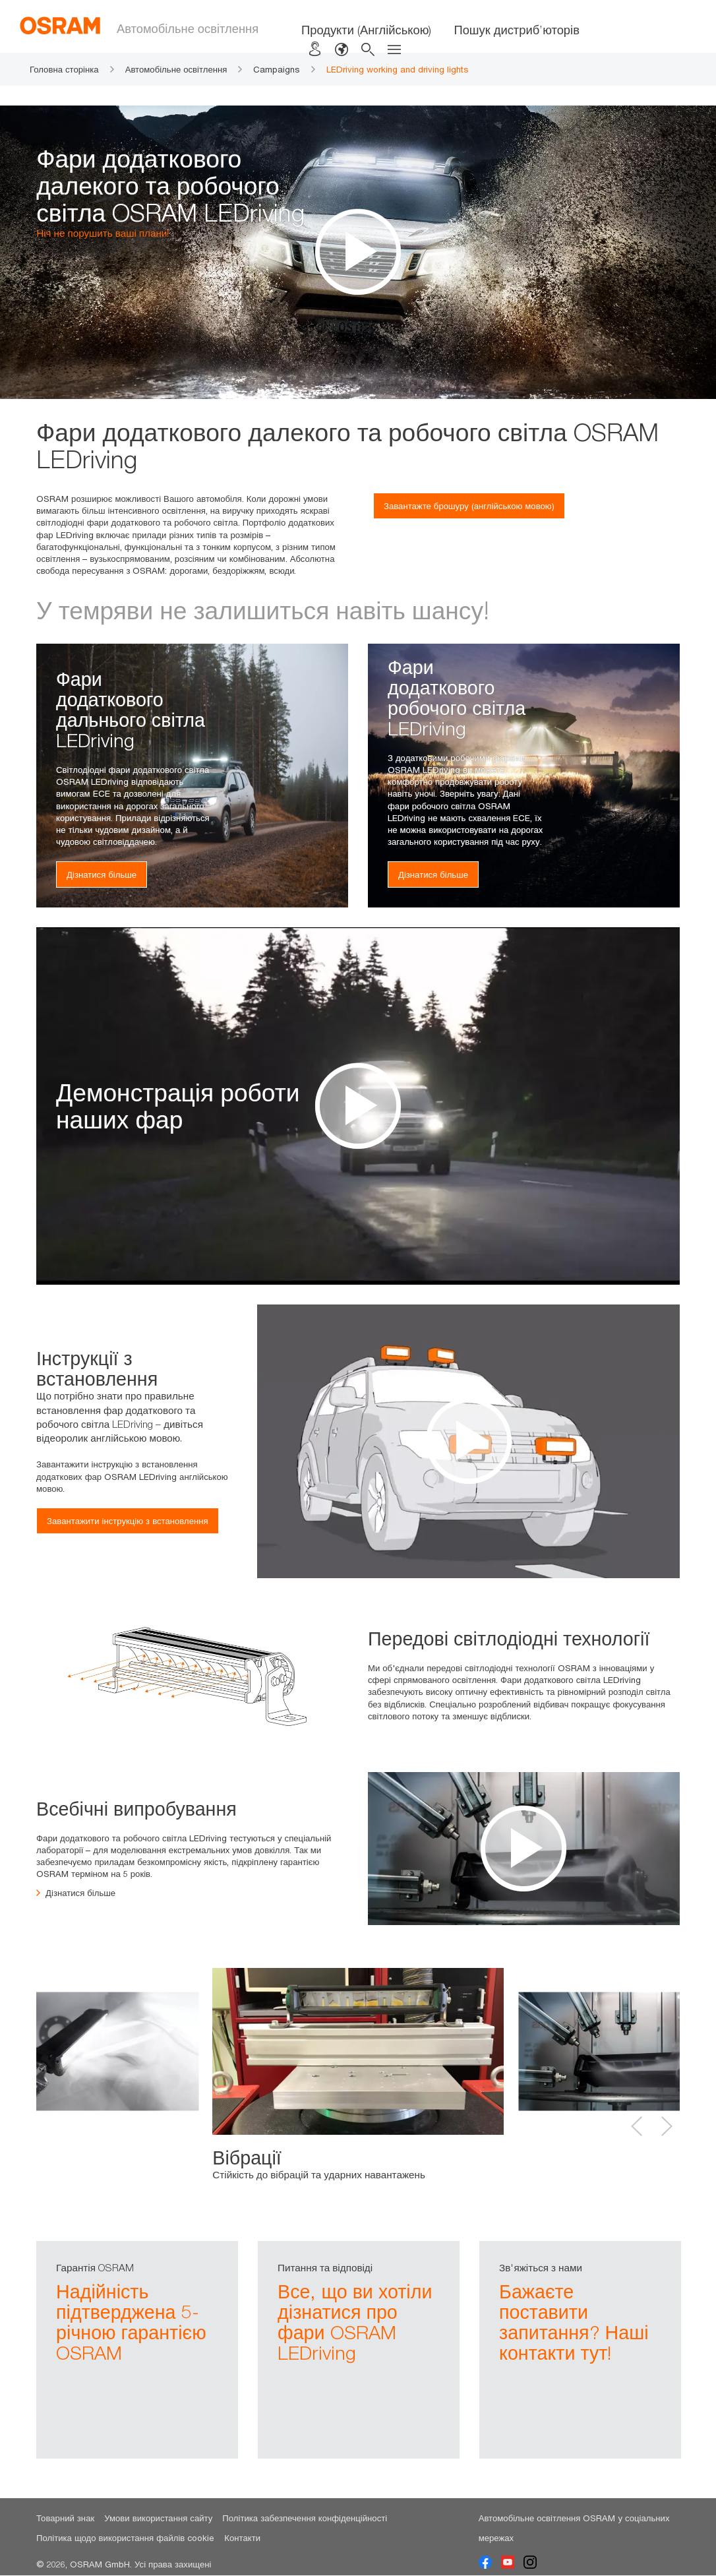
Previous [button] (637, 2126)
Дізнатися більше (101, 874)
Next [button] (666, 2126)
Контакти (242, 2539)
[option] (358, 1106)
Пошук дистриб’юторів (516, 29)
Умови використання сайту (158, 2519)
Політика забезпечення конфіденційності (304, 2519)
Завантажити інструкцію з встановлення (127, 1521)
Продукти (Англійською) (366, 29)
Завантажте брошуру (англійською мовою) (469, 506)
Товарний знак (65, 2519)
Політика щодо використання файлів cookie (125, 2539)
